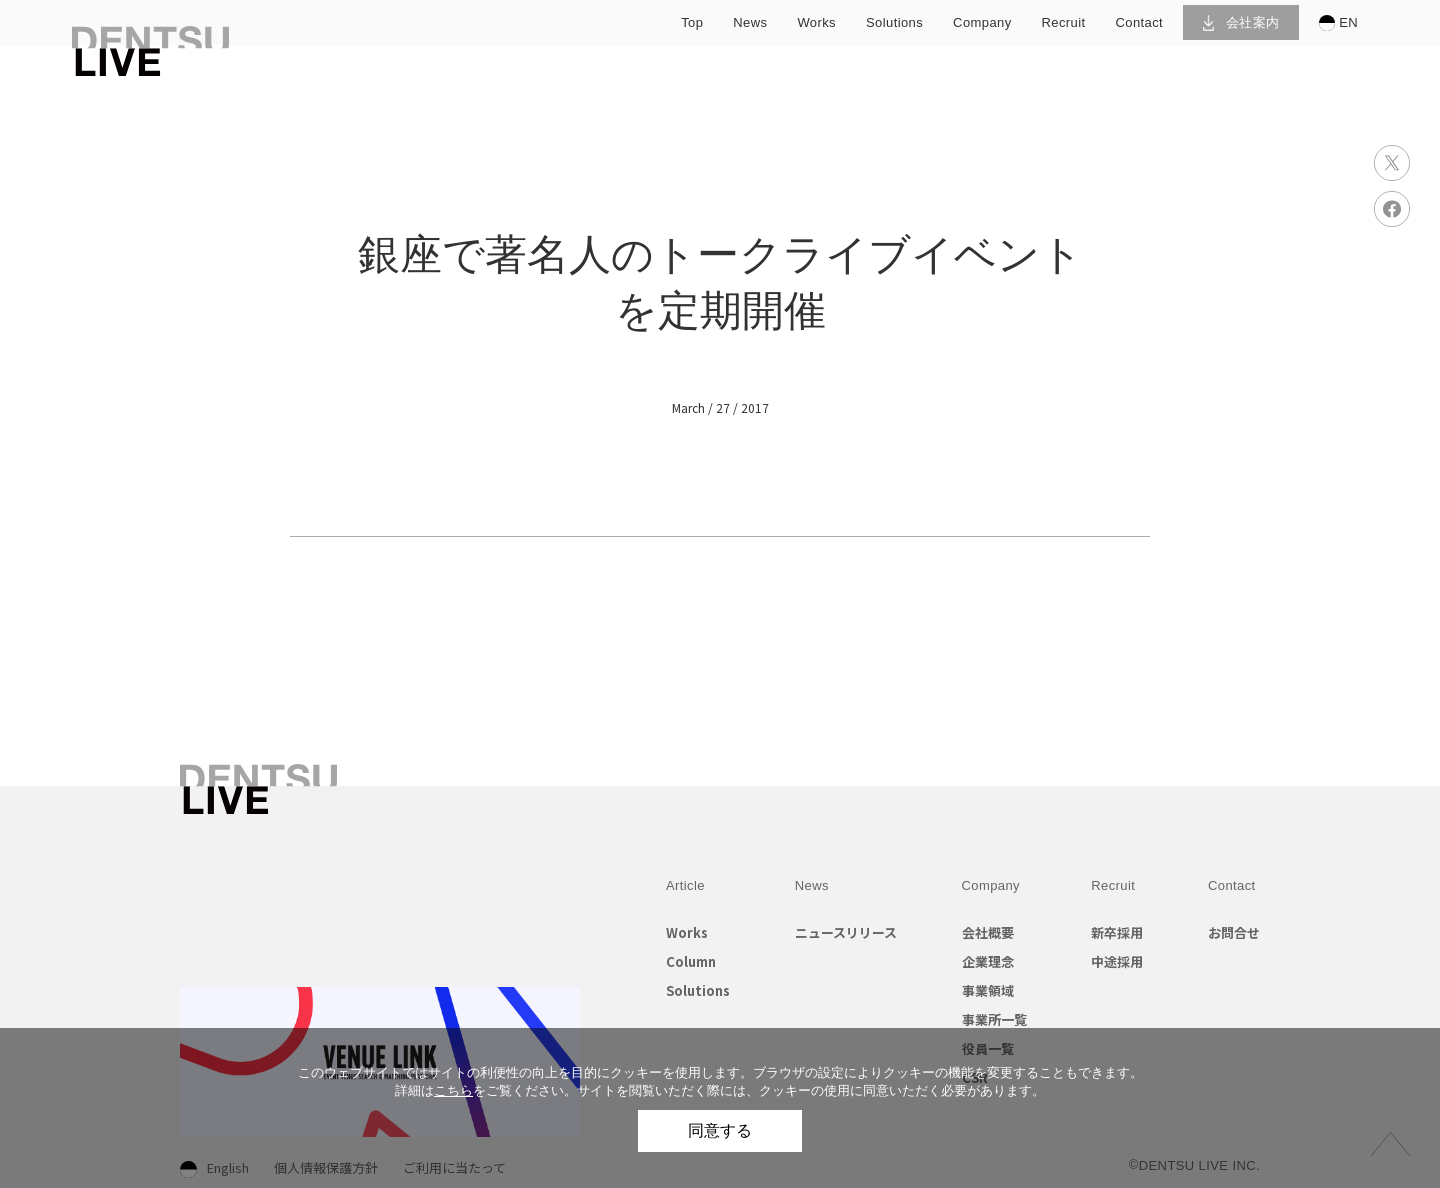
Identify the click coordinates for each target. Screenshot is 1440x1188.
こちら (453, 1090)
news (750, 22)
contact (1140, 22)
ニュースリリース (846, 932)
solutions (894, 22)
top (692, 22)
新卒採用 (1117, 932)
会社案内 (1241, 22)
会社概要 (988, 932)
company (982, 22)
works (816, 22)
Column (691, 961)
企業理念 (988, 961)
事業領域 (988, 990)
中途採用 (1117, 961)
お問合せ (1234, 932)
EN (1338, 23)
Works (687, 932)
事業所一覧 (994, 1019)
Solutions (698, 990)
